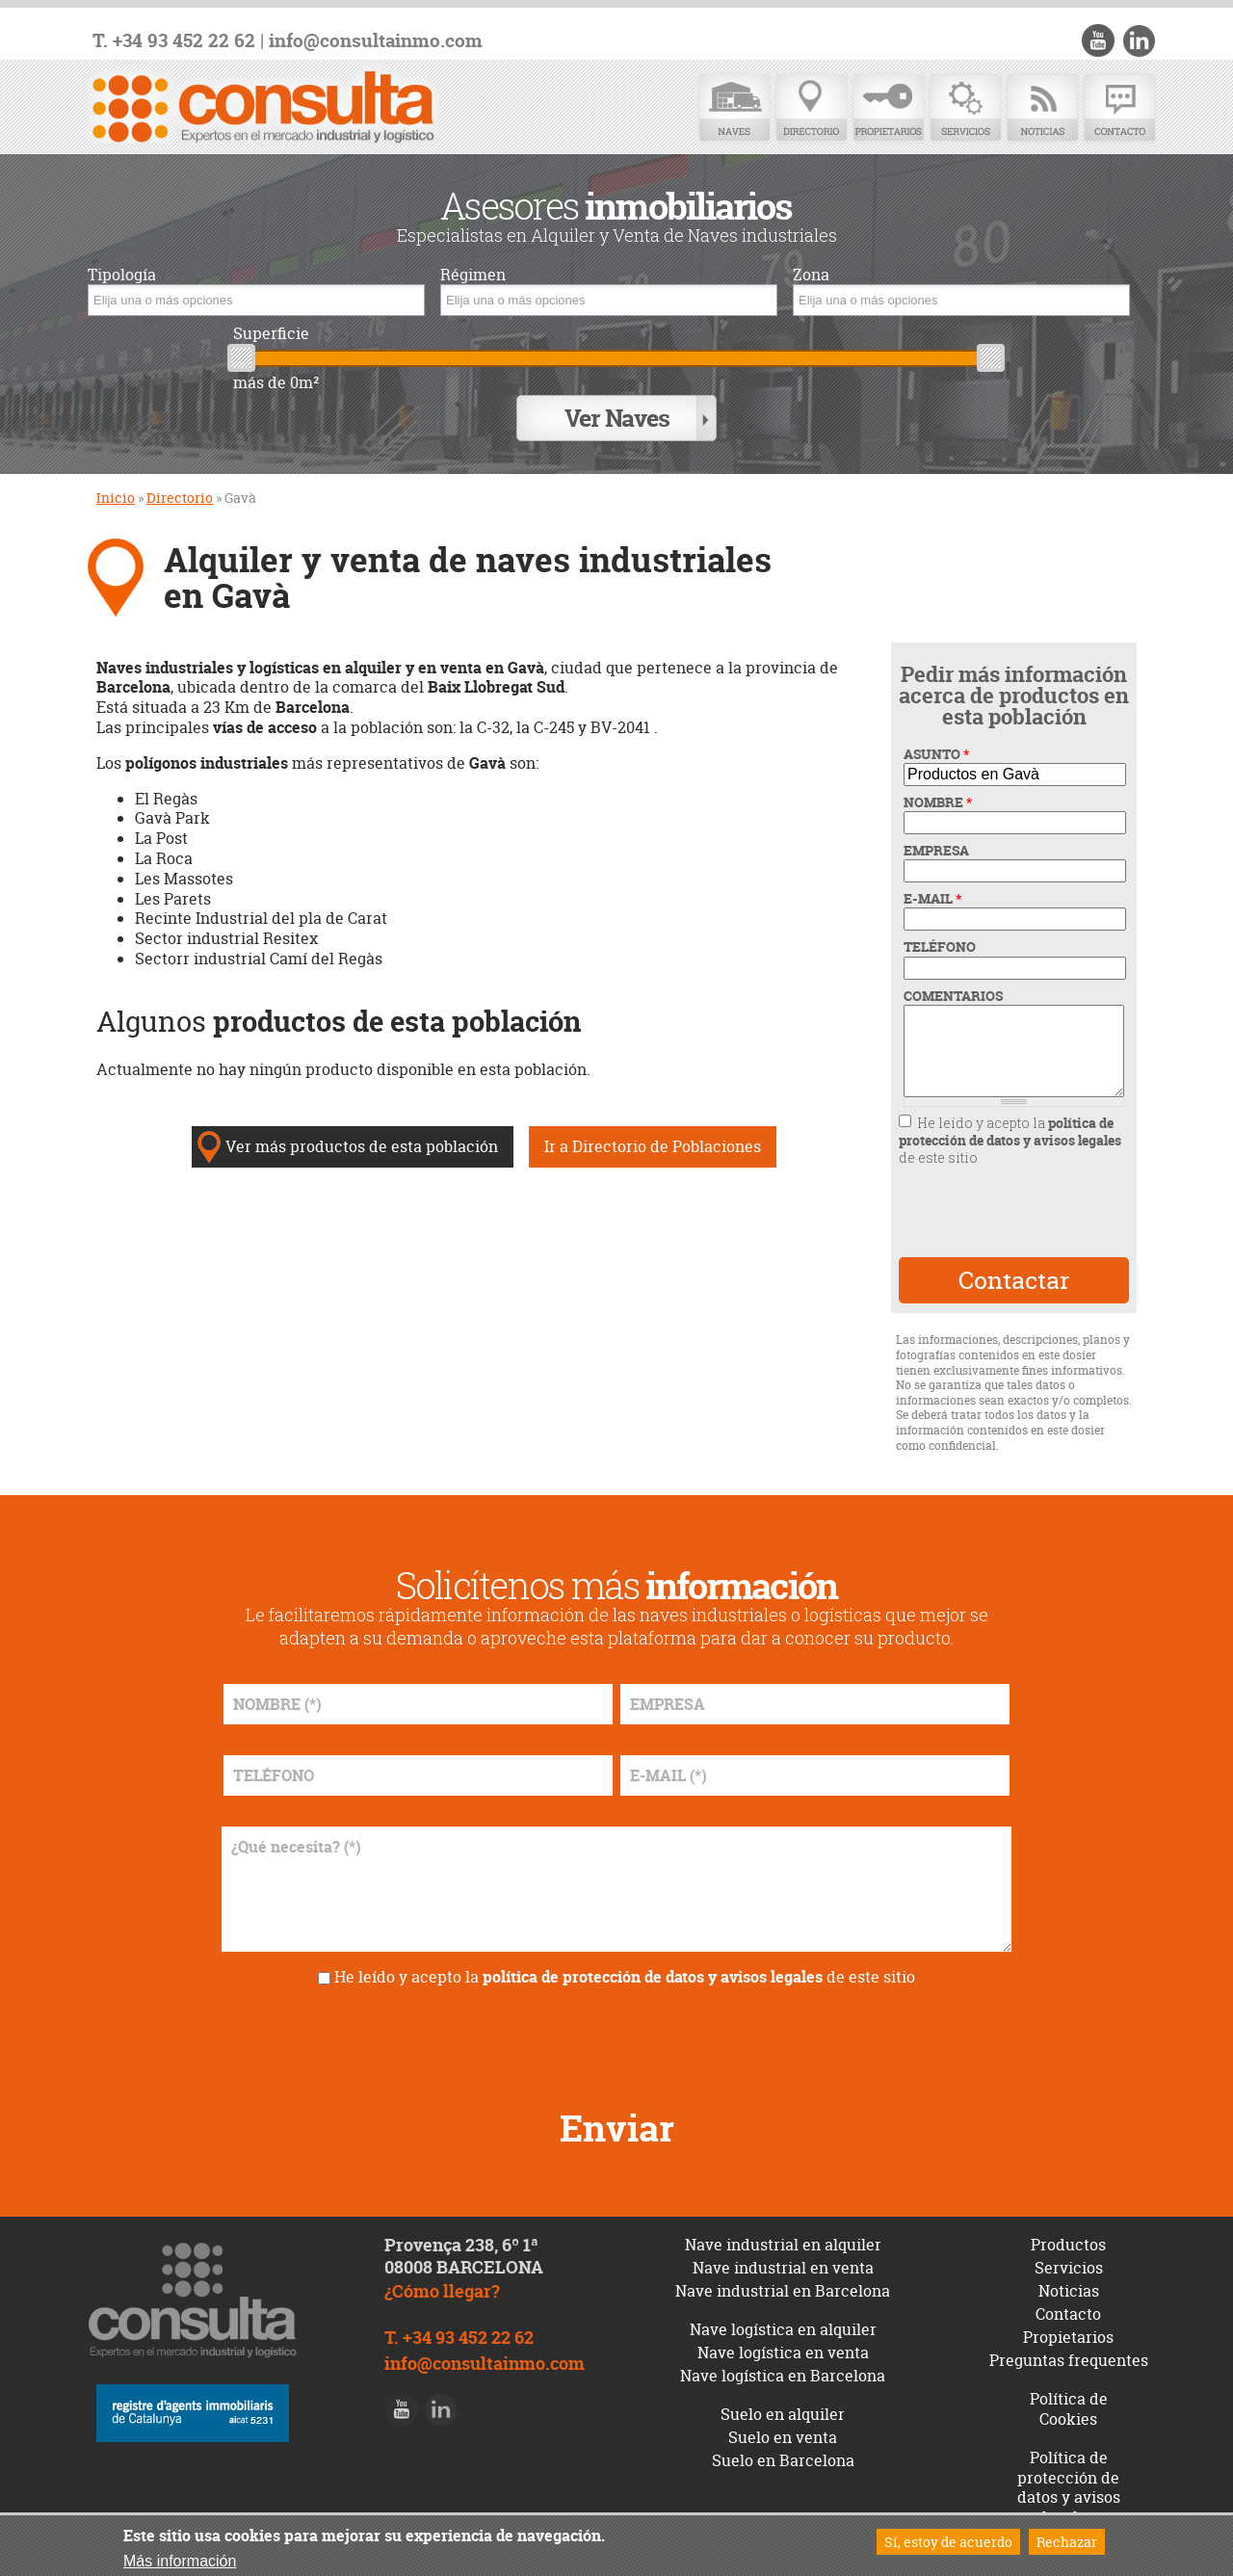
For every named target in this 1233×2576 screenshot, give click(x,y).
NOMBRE (938, 800)
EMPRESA (936, 848)
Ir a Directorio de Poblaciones (652, 1144)
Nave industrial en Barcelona (782, 2289)
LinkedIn (1138, 40)
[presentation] (1013, 1209)
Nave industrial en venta (783, 2265)
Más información (179, 2561)
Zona (811, 275)
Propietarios (888, 108)
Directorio (811, 108)
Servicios (965, 108)
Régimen (473, 275)
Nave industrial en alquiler (783, 2242)
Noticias (1042, 108)
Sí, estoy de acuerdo (948, 2542)
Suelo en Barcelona (783, 2458)
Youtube (1099, 40)
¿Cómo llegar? (442, 2290)
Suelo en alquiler (783, 2412)
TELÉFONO (940, 945)
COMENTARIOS (953, 994)
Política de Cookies (1069, 2407)
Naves (734, 108)
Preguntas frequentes (1068, 2358)
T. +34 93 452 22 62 (173, 41)
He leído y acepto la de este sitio (1010, 1138)
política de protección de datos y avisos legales (1010, 1129)
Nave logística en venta (783, 2350)
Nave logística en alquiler (783, 2327)
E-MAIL (932, 897)
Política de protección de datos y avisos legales (1068, 2485)
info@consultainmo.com (376, 41)
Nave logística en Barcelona (782, 2373)
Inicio (115, 495)
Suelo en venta (782, 2435)
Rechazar (1066, 2542)
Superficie (271, 334)
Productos (1068, 2242)
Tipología (122, 275)
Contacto (1119, 108)
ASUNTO (936, 752)
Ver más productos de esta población (361, 1144)
